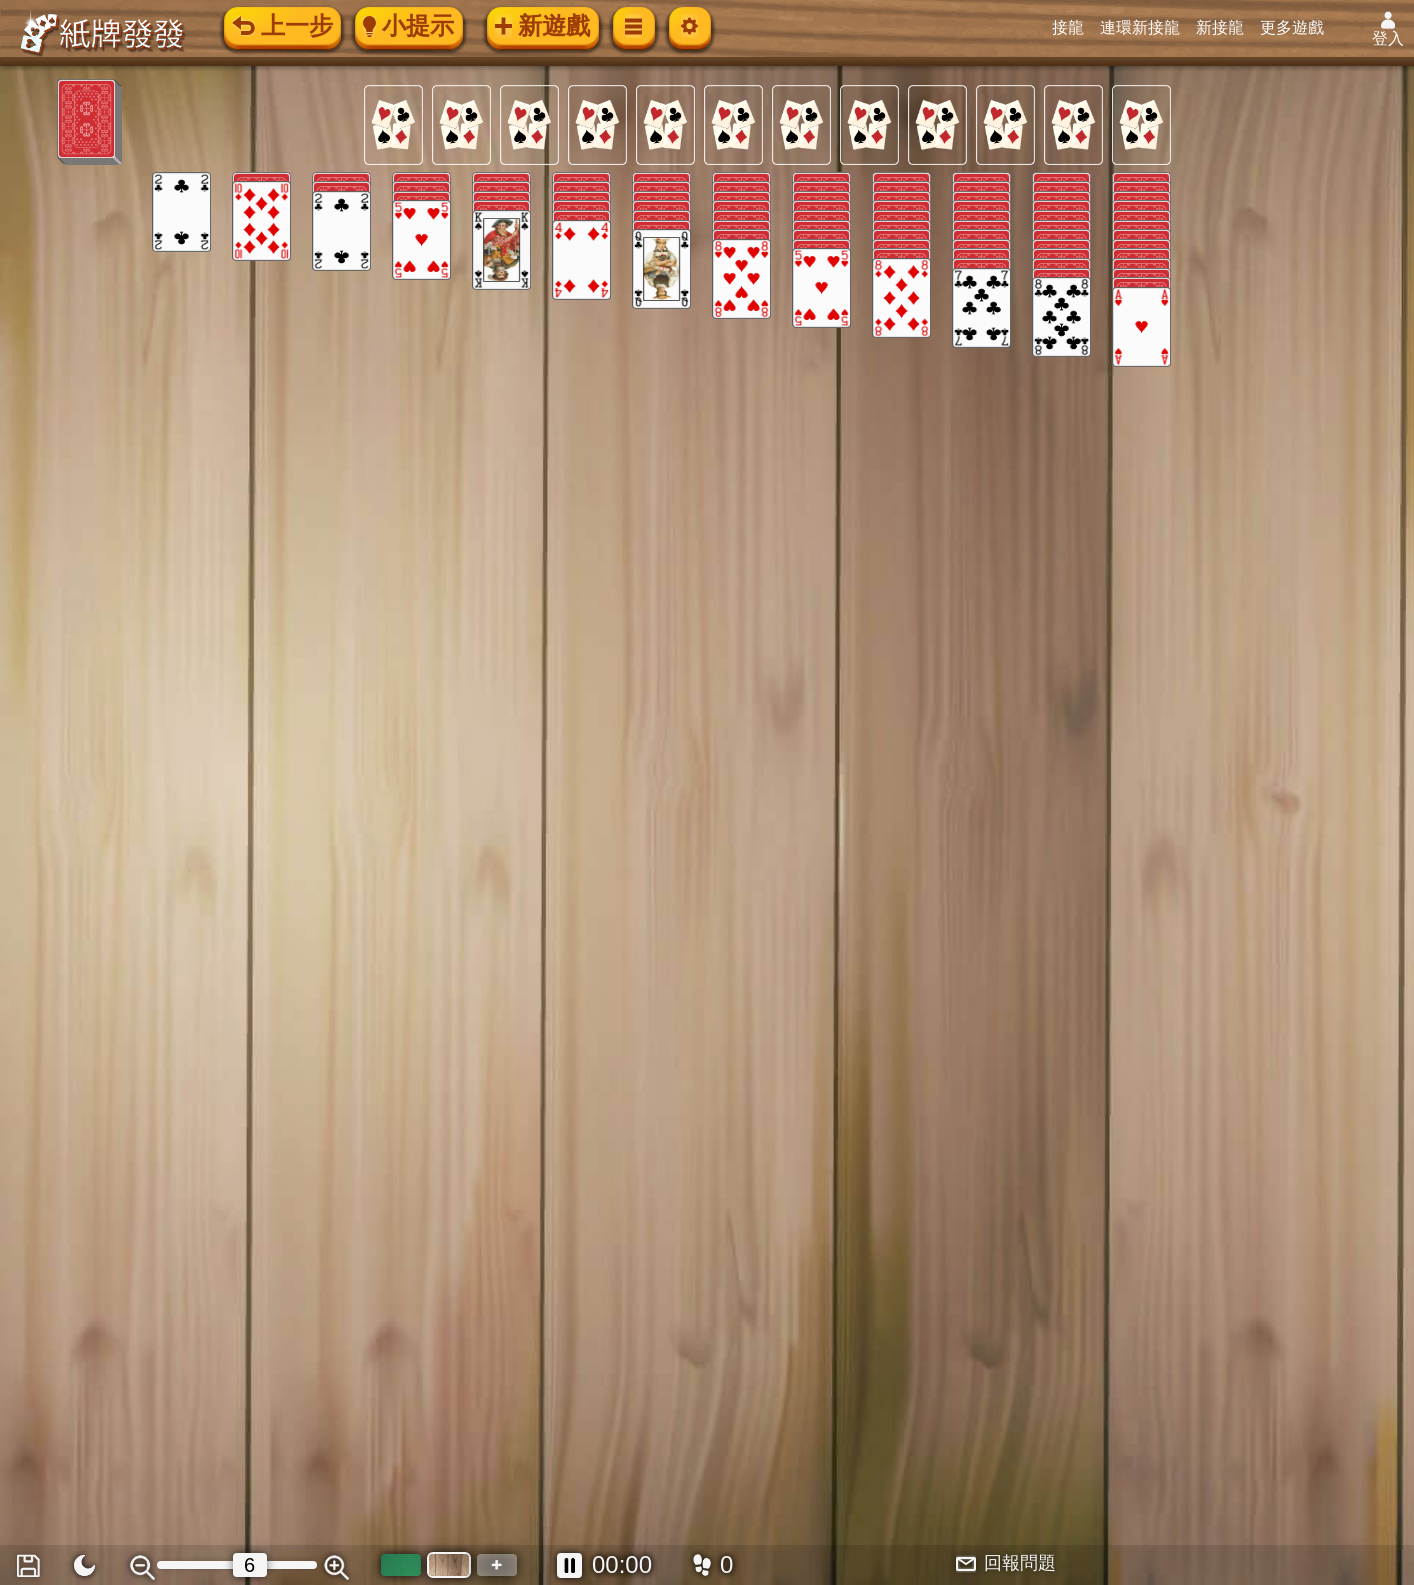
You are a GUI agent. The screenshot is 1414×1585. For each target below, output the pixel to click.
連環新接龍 (1146, 27)
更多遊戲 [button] (1298, 27)
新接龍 (1226, 27)
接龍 (1074, 27)
